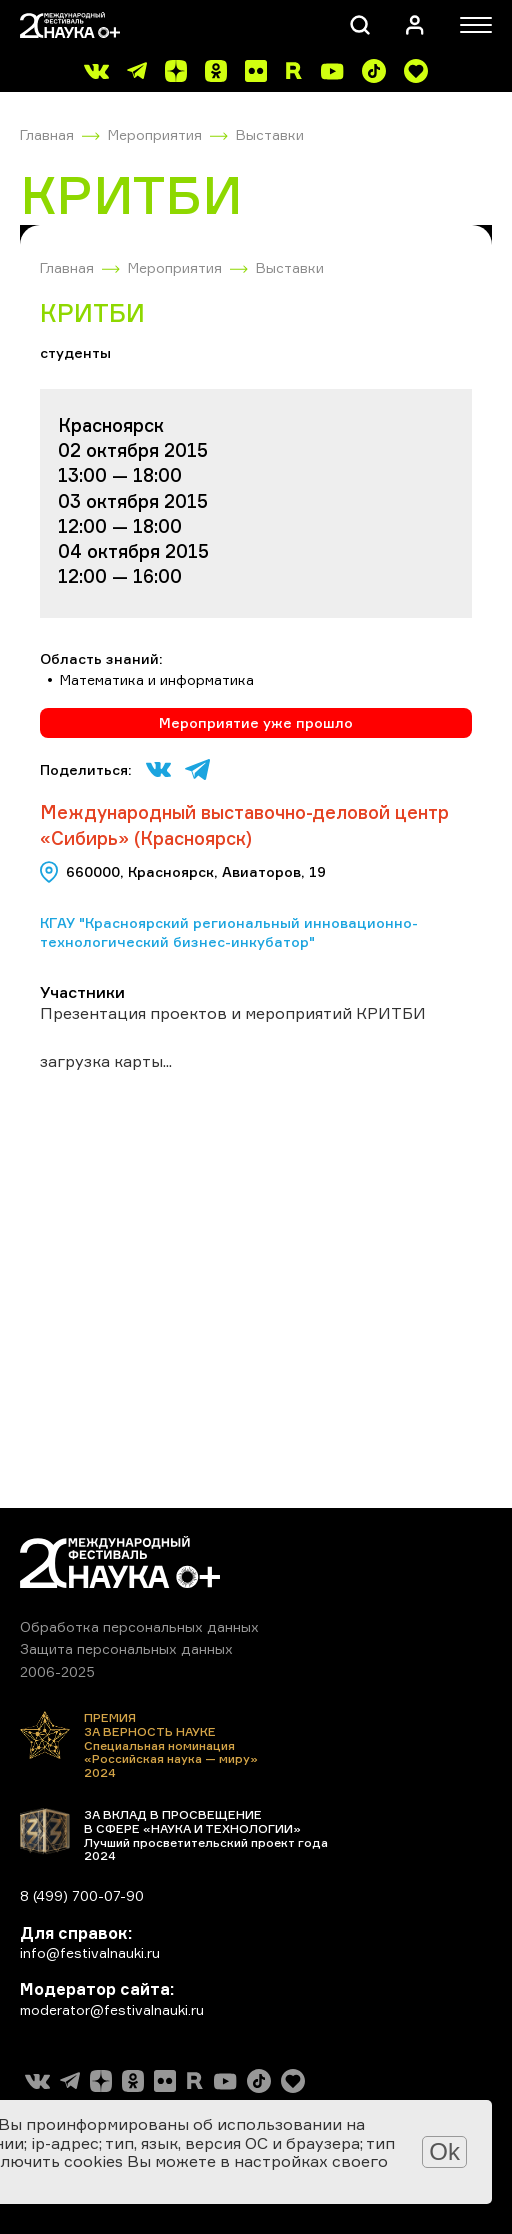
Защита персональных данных (126, 1648)
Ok (444, 2151)
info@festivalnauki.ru (90, 1952)
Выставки (270, 134)
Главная (47, 134)
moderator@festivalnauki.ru (112, 2009)
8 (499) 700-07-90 (82, 1895)
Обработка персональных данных (139, 1626)
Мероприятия (155, 134)
